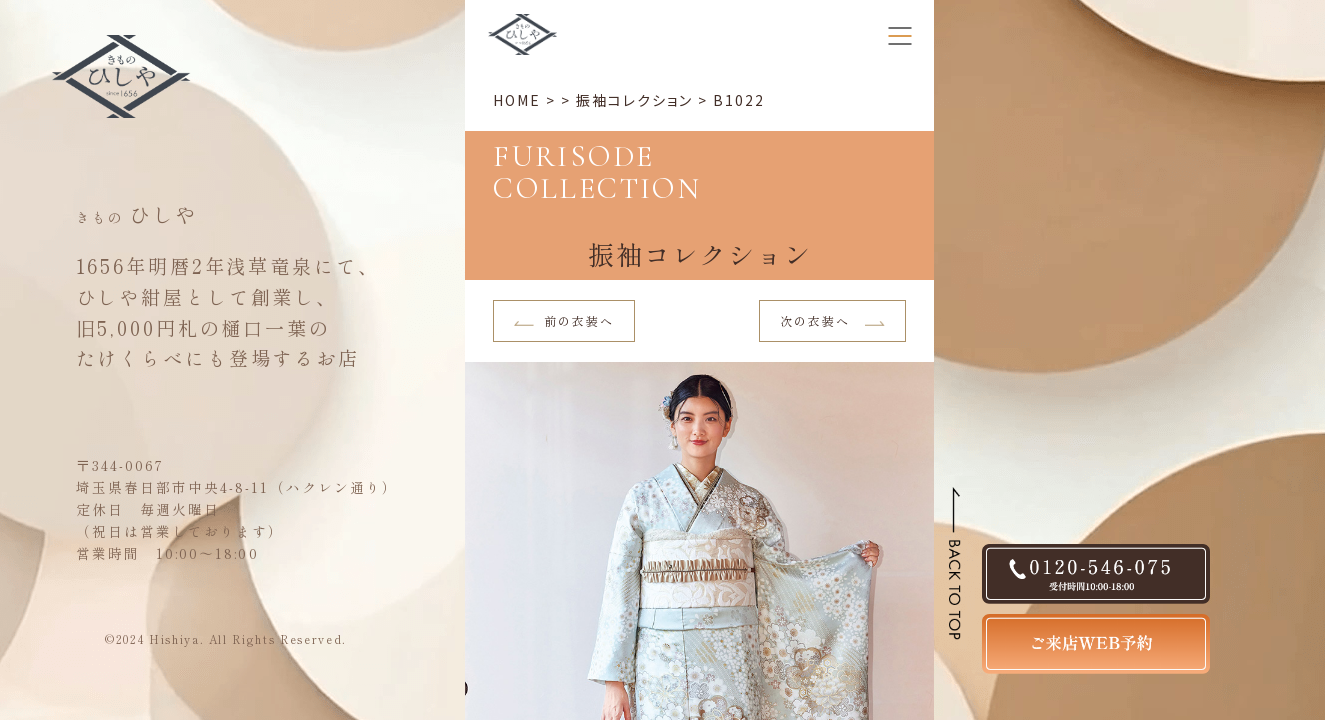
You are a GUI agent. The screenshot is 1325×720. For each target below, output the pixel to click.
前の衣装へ (564, 320)
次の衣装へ (832, 320)
